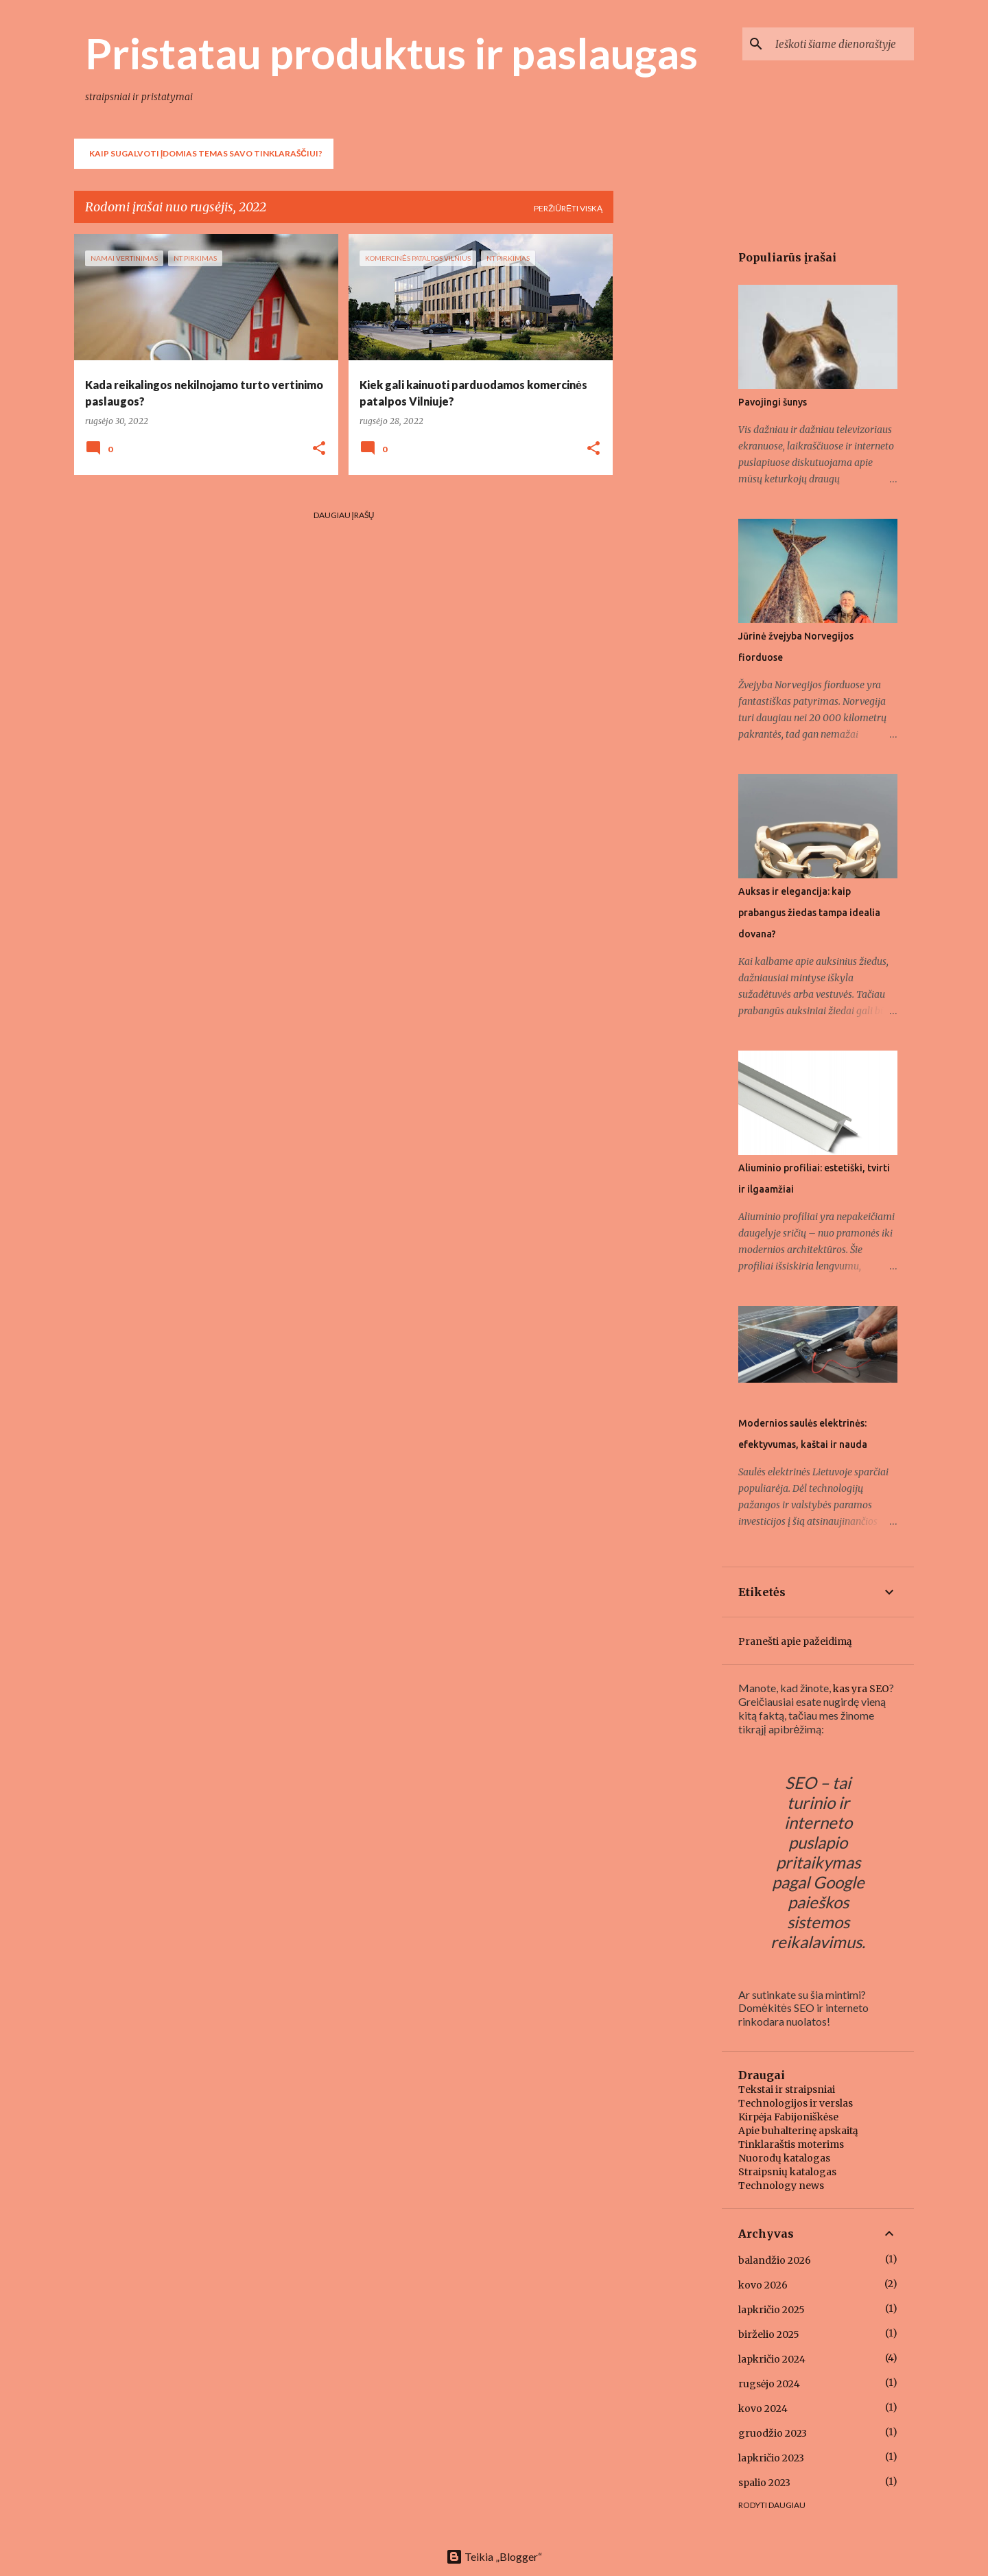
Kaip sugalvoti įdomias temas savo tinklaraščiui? (205, 153)
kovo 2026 (763, 2285)
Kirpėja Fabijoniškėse (788, 2117)
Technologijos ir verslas (795, 2103)
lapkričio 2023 (771, 2458)
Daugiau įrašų (344, 515)
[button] (319, 449)
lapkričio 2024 (771, 2359)
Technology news (781, 2185)
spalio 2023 (764, 2483)
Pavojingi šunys (772, 402)
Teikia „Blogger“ (494, 2556)
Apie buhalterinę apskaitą (798, 2130)
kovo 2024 (763, 2408)
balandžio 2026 (774, 2260)
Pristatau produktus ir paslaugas (391, 52)
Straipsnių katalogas (787, 2172)
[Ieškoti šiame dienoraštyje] (842, 43)
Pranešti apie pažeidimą (795, 1641)
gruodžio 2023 (772, 2433)
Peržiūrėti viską (568, 208)
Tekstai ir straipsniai (786, 2089)
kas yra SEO (861, 1689)
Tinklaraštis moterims (791, 2144)
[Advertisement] (667, 440)
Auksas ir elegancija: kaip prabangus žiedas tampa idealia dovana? (809, 912)
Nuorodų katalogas (784, 2158)
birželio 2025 (768, 2334)
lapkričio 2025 (771, 2310)
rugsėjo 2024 (769, 2384)
